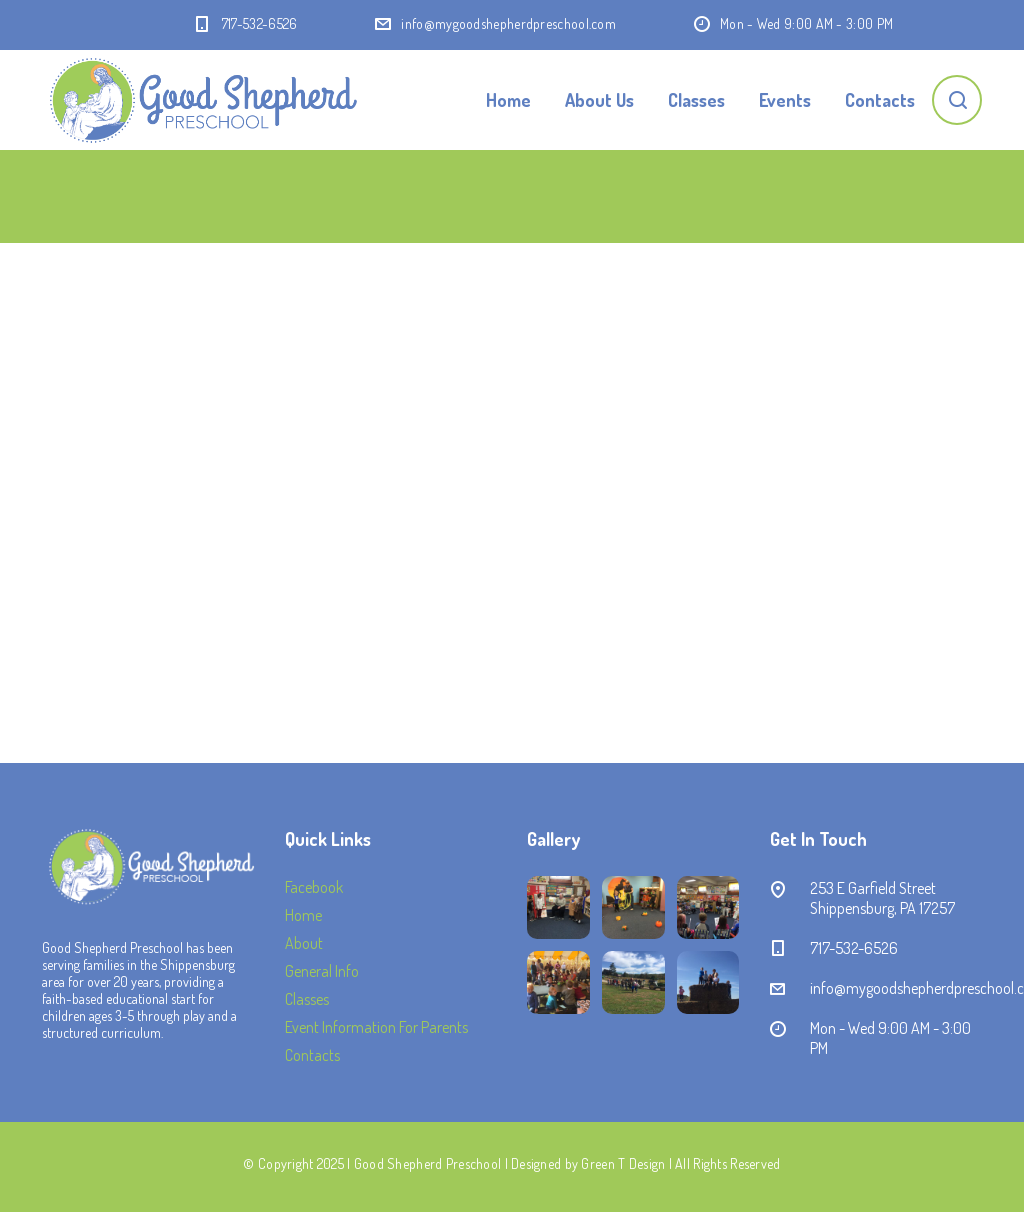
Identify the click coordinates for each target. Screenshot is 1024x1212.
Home (508, 100)
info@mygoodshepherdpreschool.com (508, 23)
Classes (696, 100)
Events (785, 100)
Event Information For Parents (376, 1027)
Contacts (880, 100)
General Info (322, 971)
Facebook (314, 887)
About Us (599, 100)
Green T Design (623, 1163)
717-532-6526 (260, 23)
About (304, 943)
